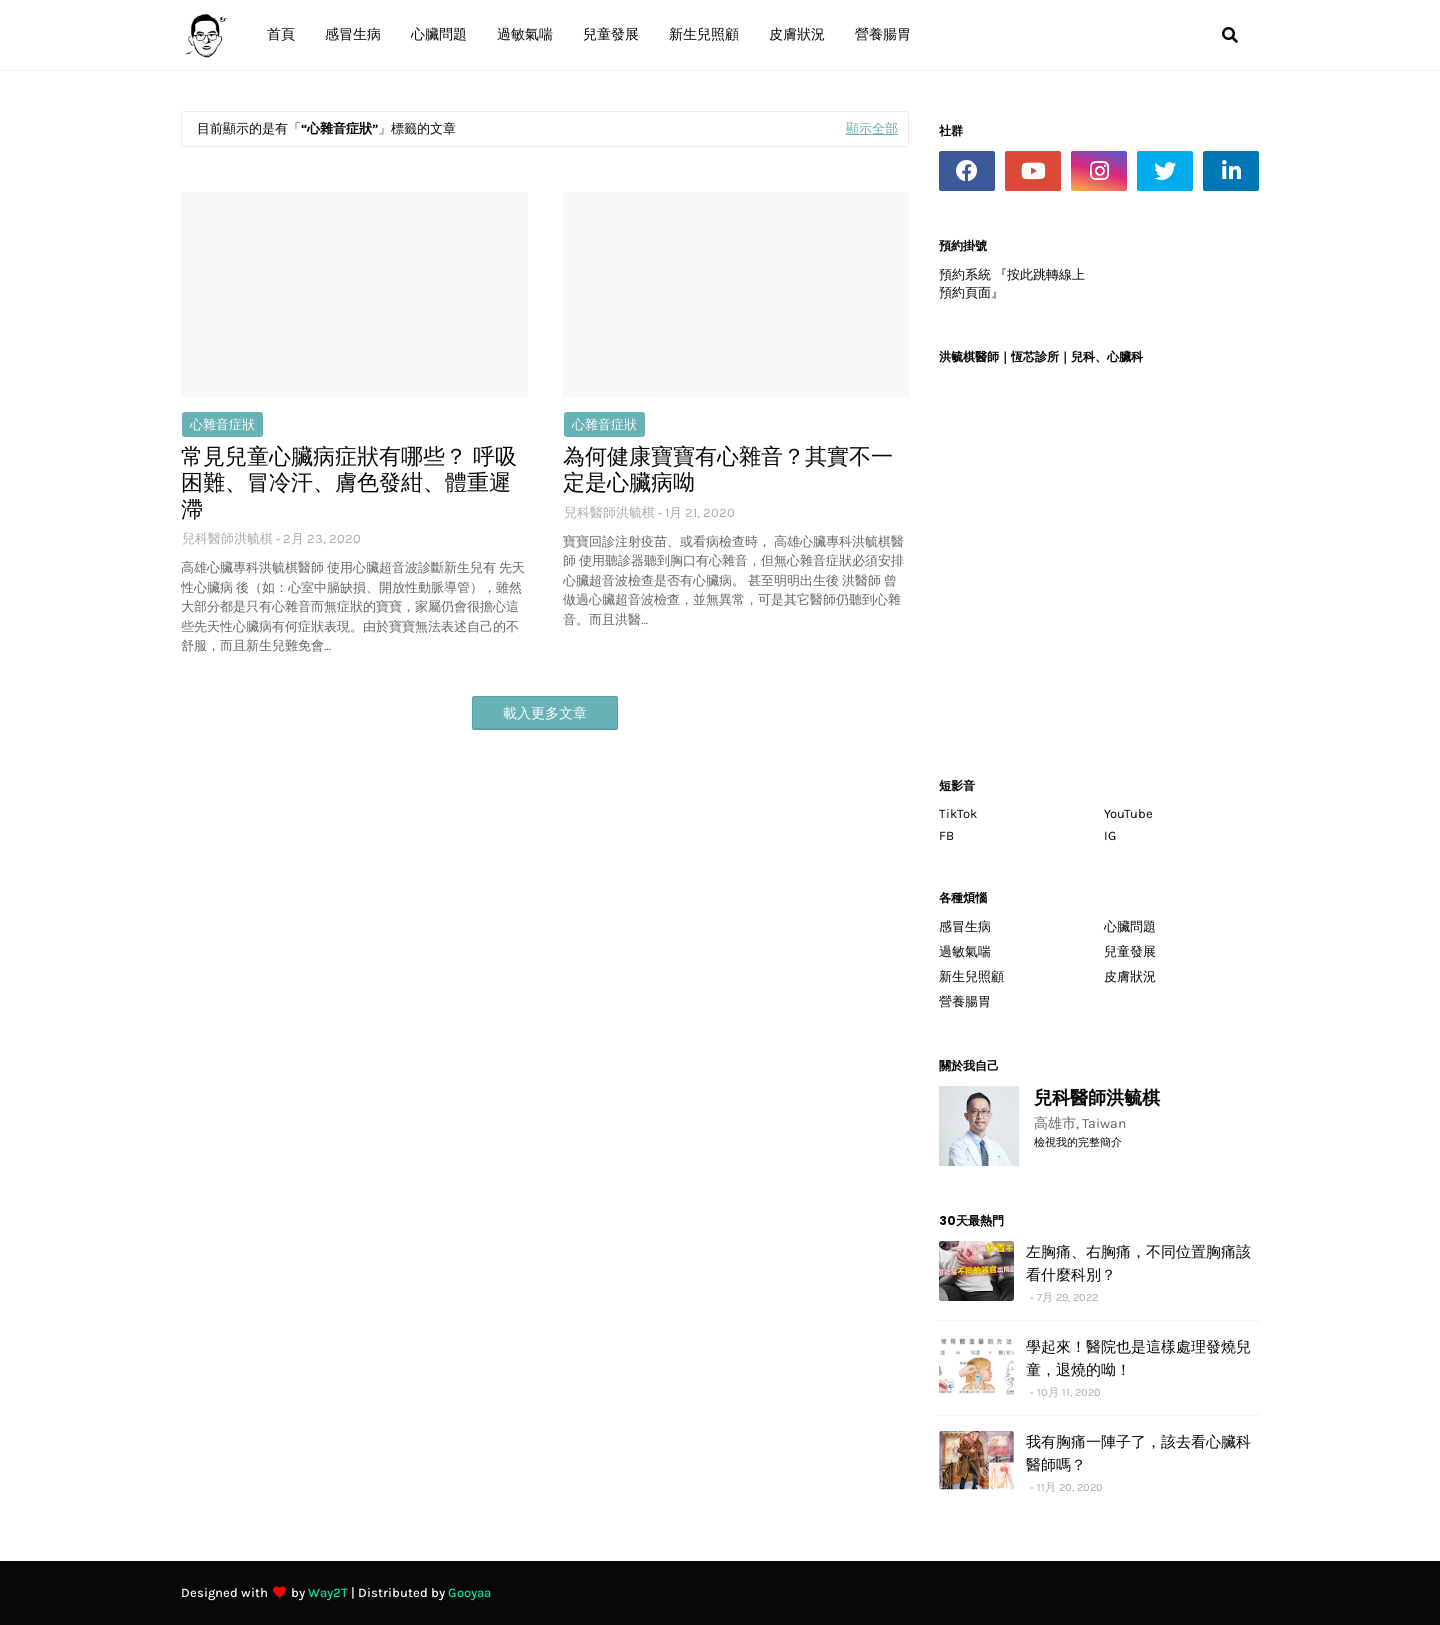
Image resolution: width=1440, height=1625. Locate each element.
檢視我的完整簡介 (1078, 1142)
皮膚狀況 (1130, 976)
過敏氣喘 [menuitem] (525, 34)
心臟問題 (1130, 926)
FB (946, 835)
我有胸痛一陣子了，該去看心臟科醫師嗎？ (1138, 1453)
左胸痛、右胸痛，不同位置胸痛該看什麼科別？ (1138, 1263)
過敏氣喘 (965, 951)
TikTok (958, 813)
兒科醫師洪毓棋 (227, 538)
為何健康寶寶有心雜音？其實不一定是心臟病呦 (728, 470)
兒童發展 (1130, 951)
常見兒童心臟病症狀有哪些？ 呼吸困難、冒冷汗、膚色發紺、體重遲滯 (349, 483)
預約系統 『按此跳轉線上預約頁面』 (1012, 283)
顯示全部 (872, 128)
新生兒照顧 (971, 976)
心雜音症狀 (222, 424)
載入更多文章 (545, 713)
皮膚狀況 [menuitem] (797, 34)
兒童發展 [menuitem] (611, 34)
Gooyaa (469, 1592)
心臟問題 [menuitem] (439, 34)
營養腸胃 (965, 1001)
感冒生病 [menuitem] (353, 34)
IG (1110, 835)
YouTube (1128, 813)
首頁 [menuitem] (281, 34)
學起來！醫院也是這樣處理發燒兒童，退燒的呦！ (1138, 1358)
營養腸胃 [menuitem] (883, 34)
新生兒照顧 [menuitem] (704, 34)
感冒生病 (965, 926)
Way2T (328, 1592)
